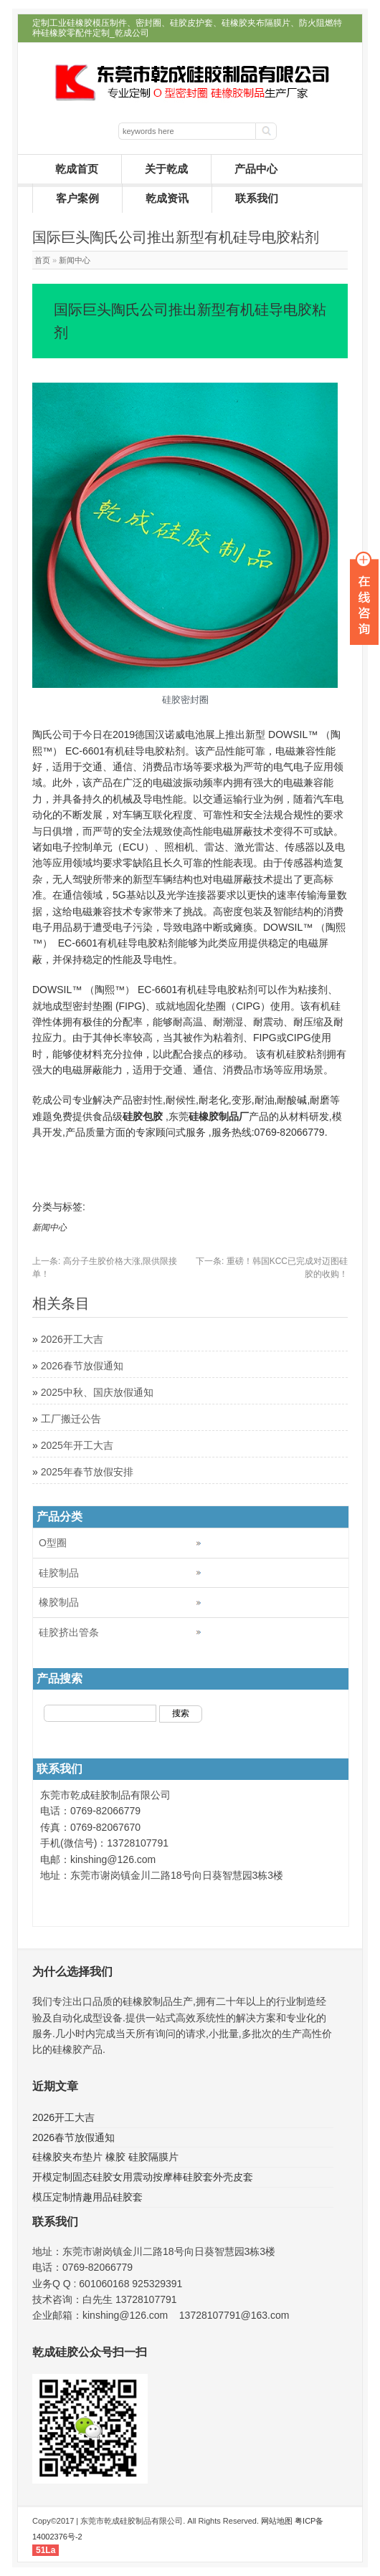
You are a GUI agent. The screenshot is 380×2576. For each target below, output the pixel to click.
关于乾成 (166, 169)
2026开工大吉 (72, 1339)
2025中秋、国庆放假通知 (97, 1392)
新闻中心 (74, 260)
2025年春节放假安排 (87, 1472)
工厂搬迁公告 (71, 1419)
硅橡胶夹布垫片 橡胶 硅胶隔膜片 (105, 2157)
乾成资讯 (167, 198)
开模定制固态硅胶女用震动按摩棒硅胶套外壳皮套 (142, 2177)
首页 (42, 260)
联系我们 (256, 198)
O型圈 (53, 1542)
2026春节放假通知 (82, 1365)
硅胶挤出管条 (69, 1632)
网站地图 (277, 2521)
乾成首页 (76, 169)
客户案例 (77, 198)
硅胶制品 (59, 1573)
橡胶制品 (59, 1602)
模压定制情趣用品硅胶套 (87, 2197)
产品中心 (255, 169)
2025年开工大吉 (77, 1445)
